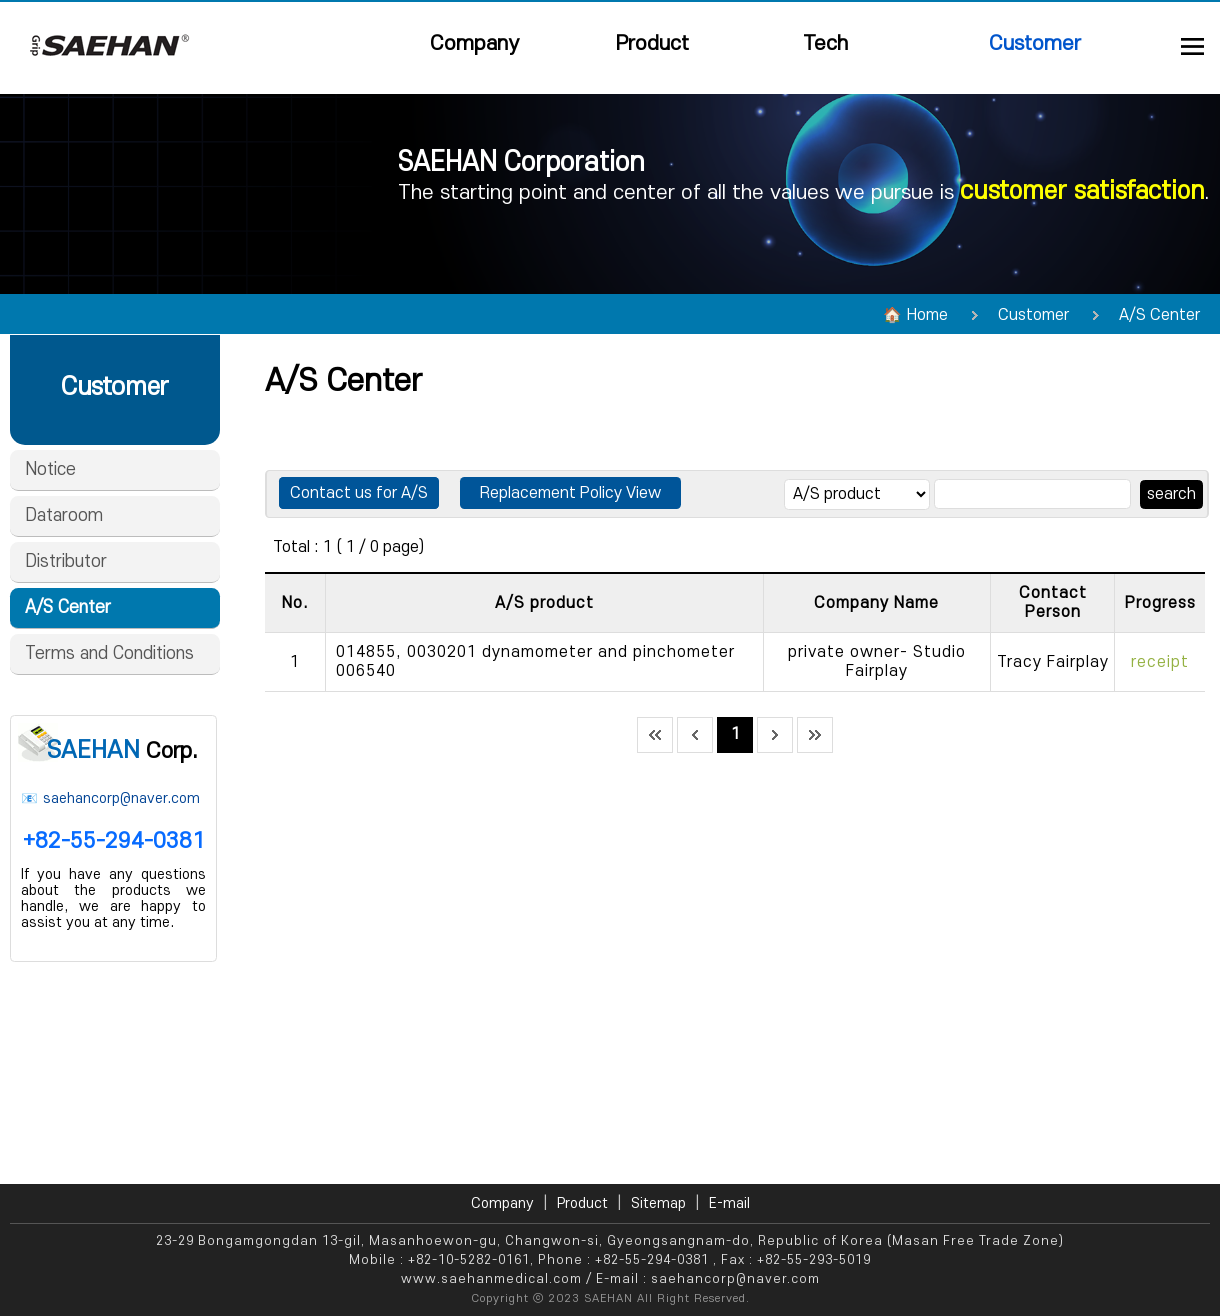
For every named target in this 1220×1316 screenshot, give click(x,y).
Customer (1035, 43)
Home (927, 315)
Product (652, 43)
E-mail (729, 1203)
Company (474, 43)
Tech (825, 43)
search (1171, 494)
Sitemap (658, 1203)
